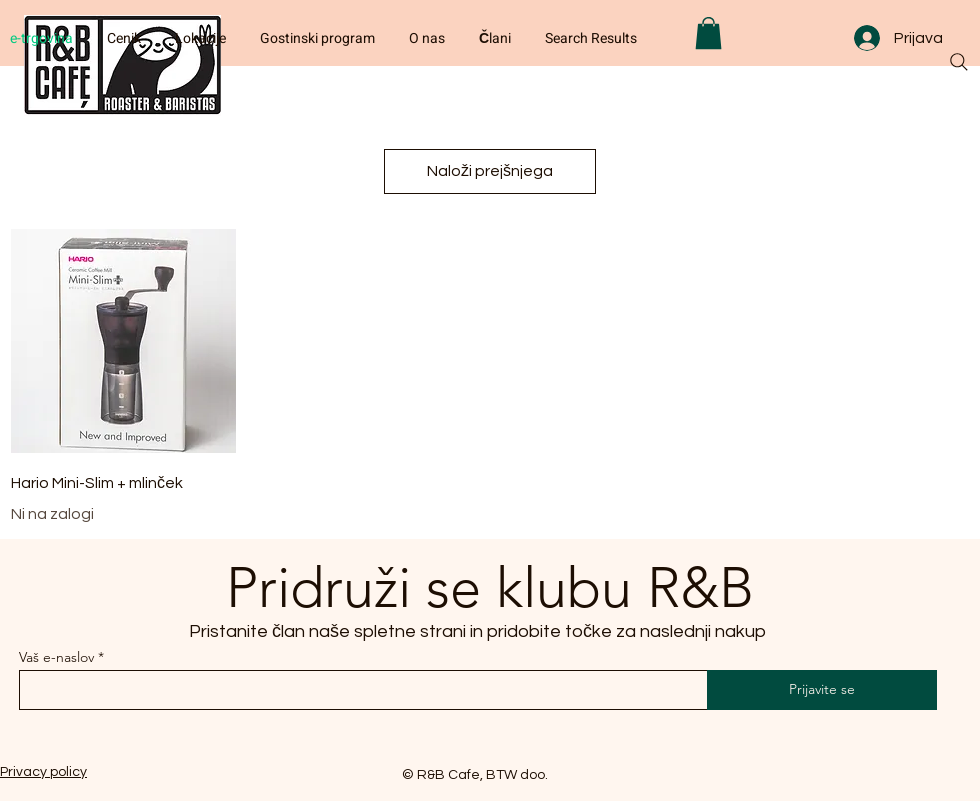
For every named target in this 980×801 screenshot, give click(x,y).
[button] (708, 33)
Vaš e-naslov (56, 657)
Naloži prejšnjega (490, 171)
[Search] (959, 62)
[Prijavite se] (822, 690)
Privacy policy (43, 772)
